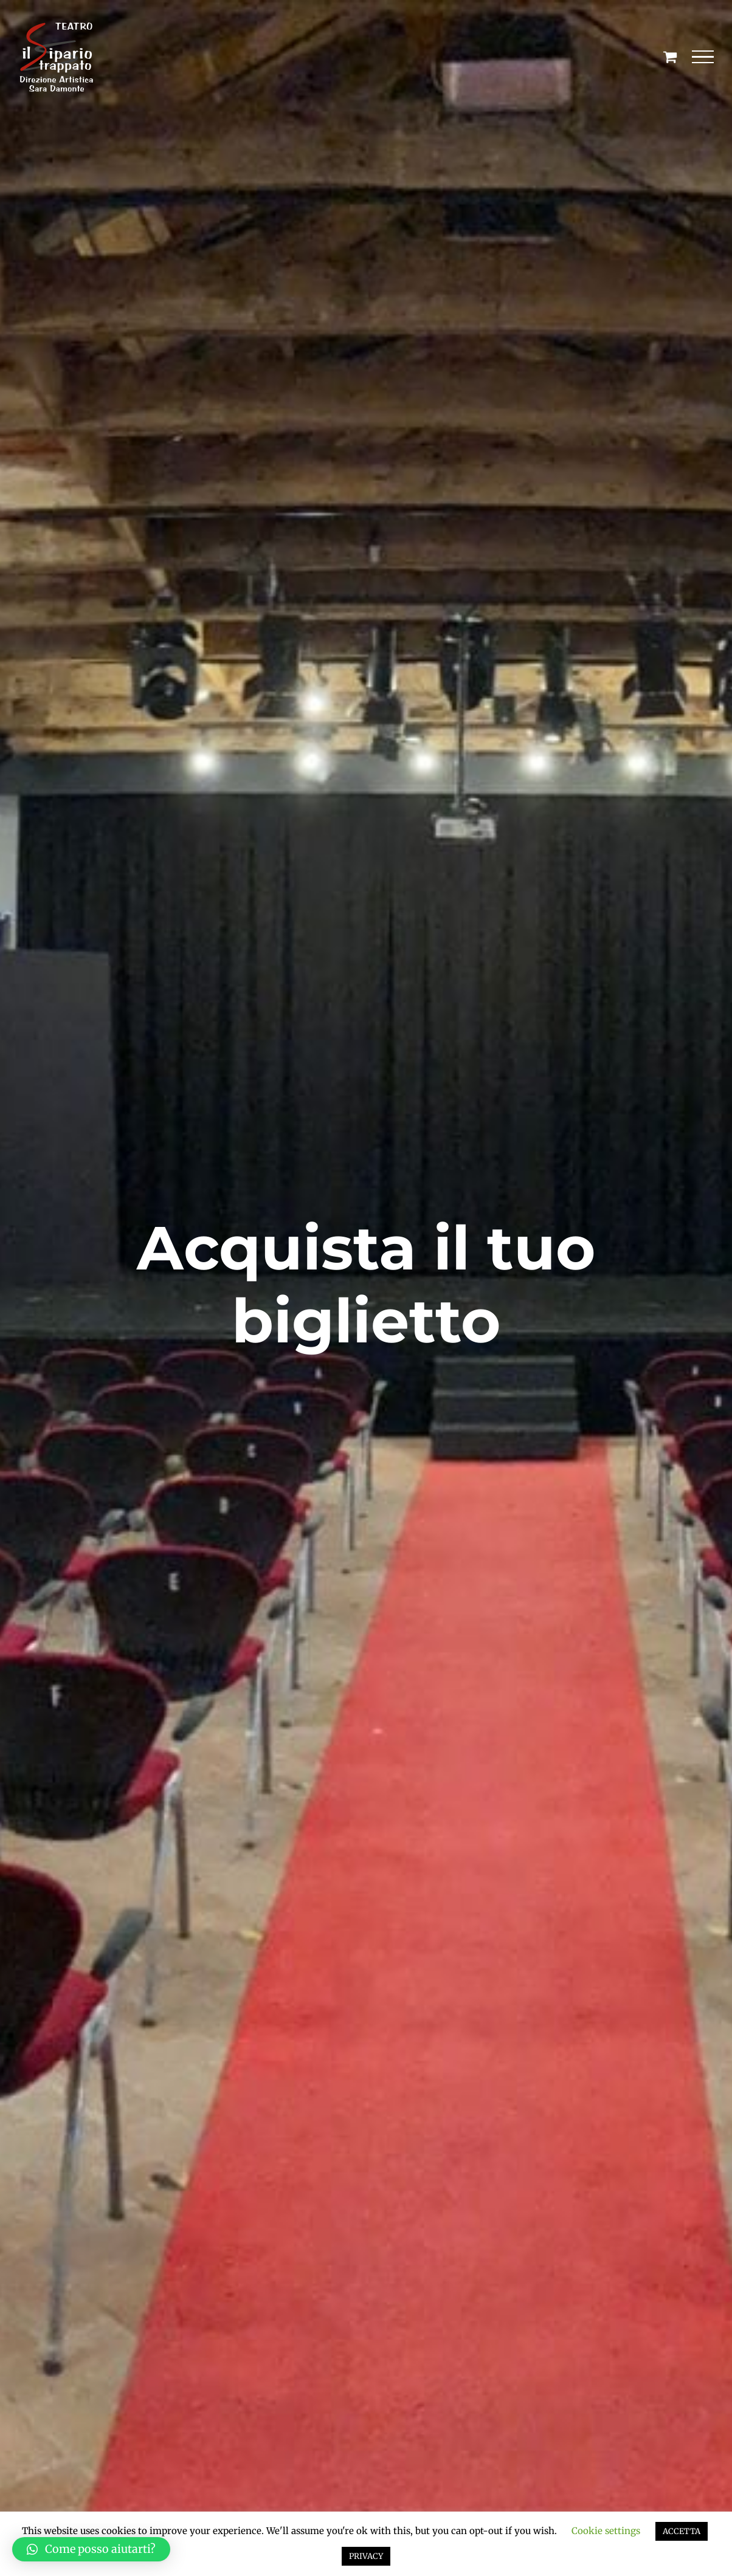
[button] (91, 2549)
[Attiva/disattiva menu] (703, 57)
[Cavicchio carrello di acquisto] (670, 56)
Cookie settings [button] (605, 2531)
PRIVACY (366, 2556)
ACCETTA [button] (681, 2531)
